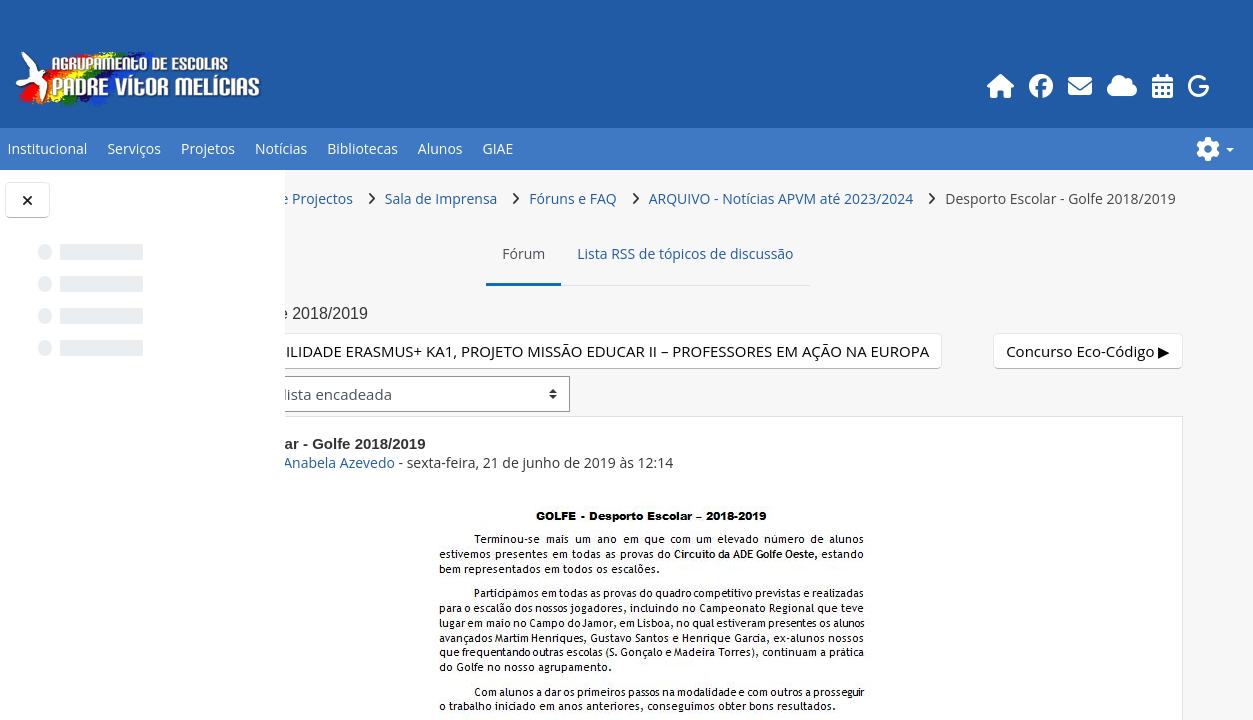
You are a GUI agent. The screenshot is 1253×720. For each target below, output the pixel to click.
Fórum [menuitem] (634, 291)
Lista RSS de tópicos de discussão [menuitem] (796, 291)
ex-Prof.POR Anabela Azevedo (518, 537)
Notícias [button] (281, 148)
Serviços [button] (134, 148)
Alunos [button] (440, 148)
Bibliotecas (362, 148)
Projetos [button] (208, 148)
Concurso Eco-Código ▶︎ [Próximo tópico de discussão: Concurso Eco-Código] (1090, 425)
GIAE (498, 148)
